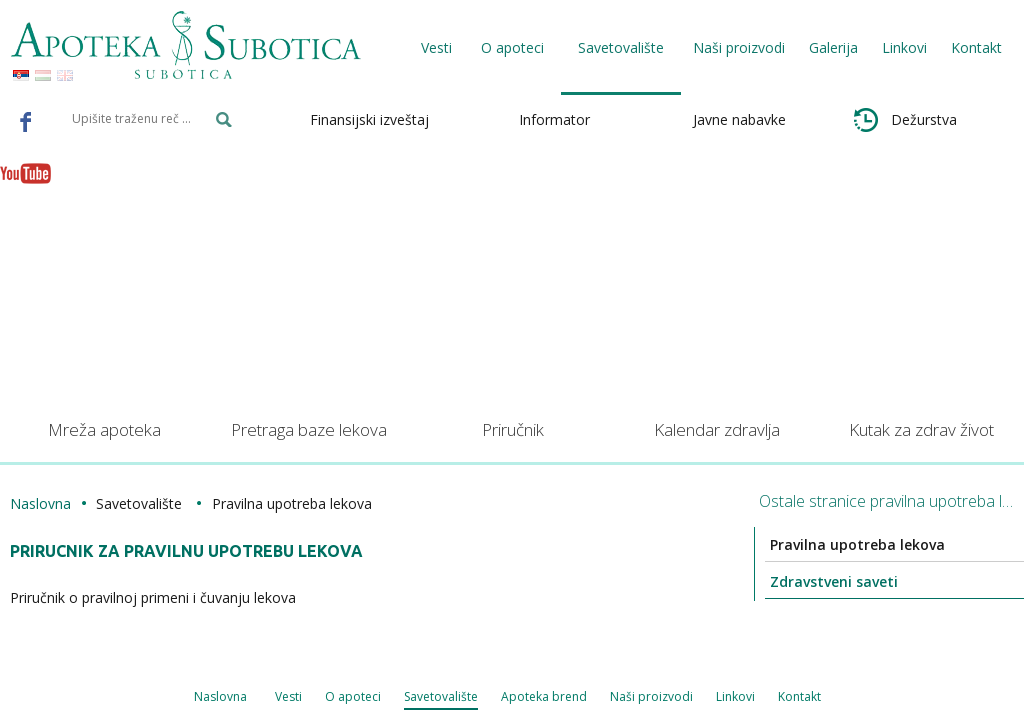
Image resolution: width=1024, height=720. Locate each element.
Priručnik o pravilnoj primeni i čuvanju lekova (169, 597)
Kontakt (976, 47)
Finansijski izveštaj (369, 119)
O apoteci (188, 697)
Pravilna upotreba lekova (831, 544)
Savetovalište (278, 697)
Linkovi (904, 47)
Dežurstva (905, 120)
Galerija (833, 47)
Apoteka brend (384, 697)
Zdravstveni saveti (808, 581)
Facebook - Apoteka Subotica (26, 121)
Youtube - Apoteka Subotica (26, 173)
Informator (554, 119)
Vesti (436, 47)
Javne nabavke (739, 119)
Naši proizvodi (739, 47)
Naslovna (56, 503)
